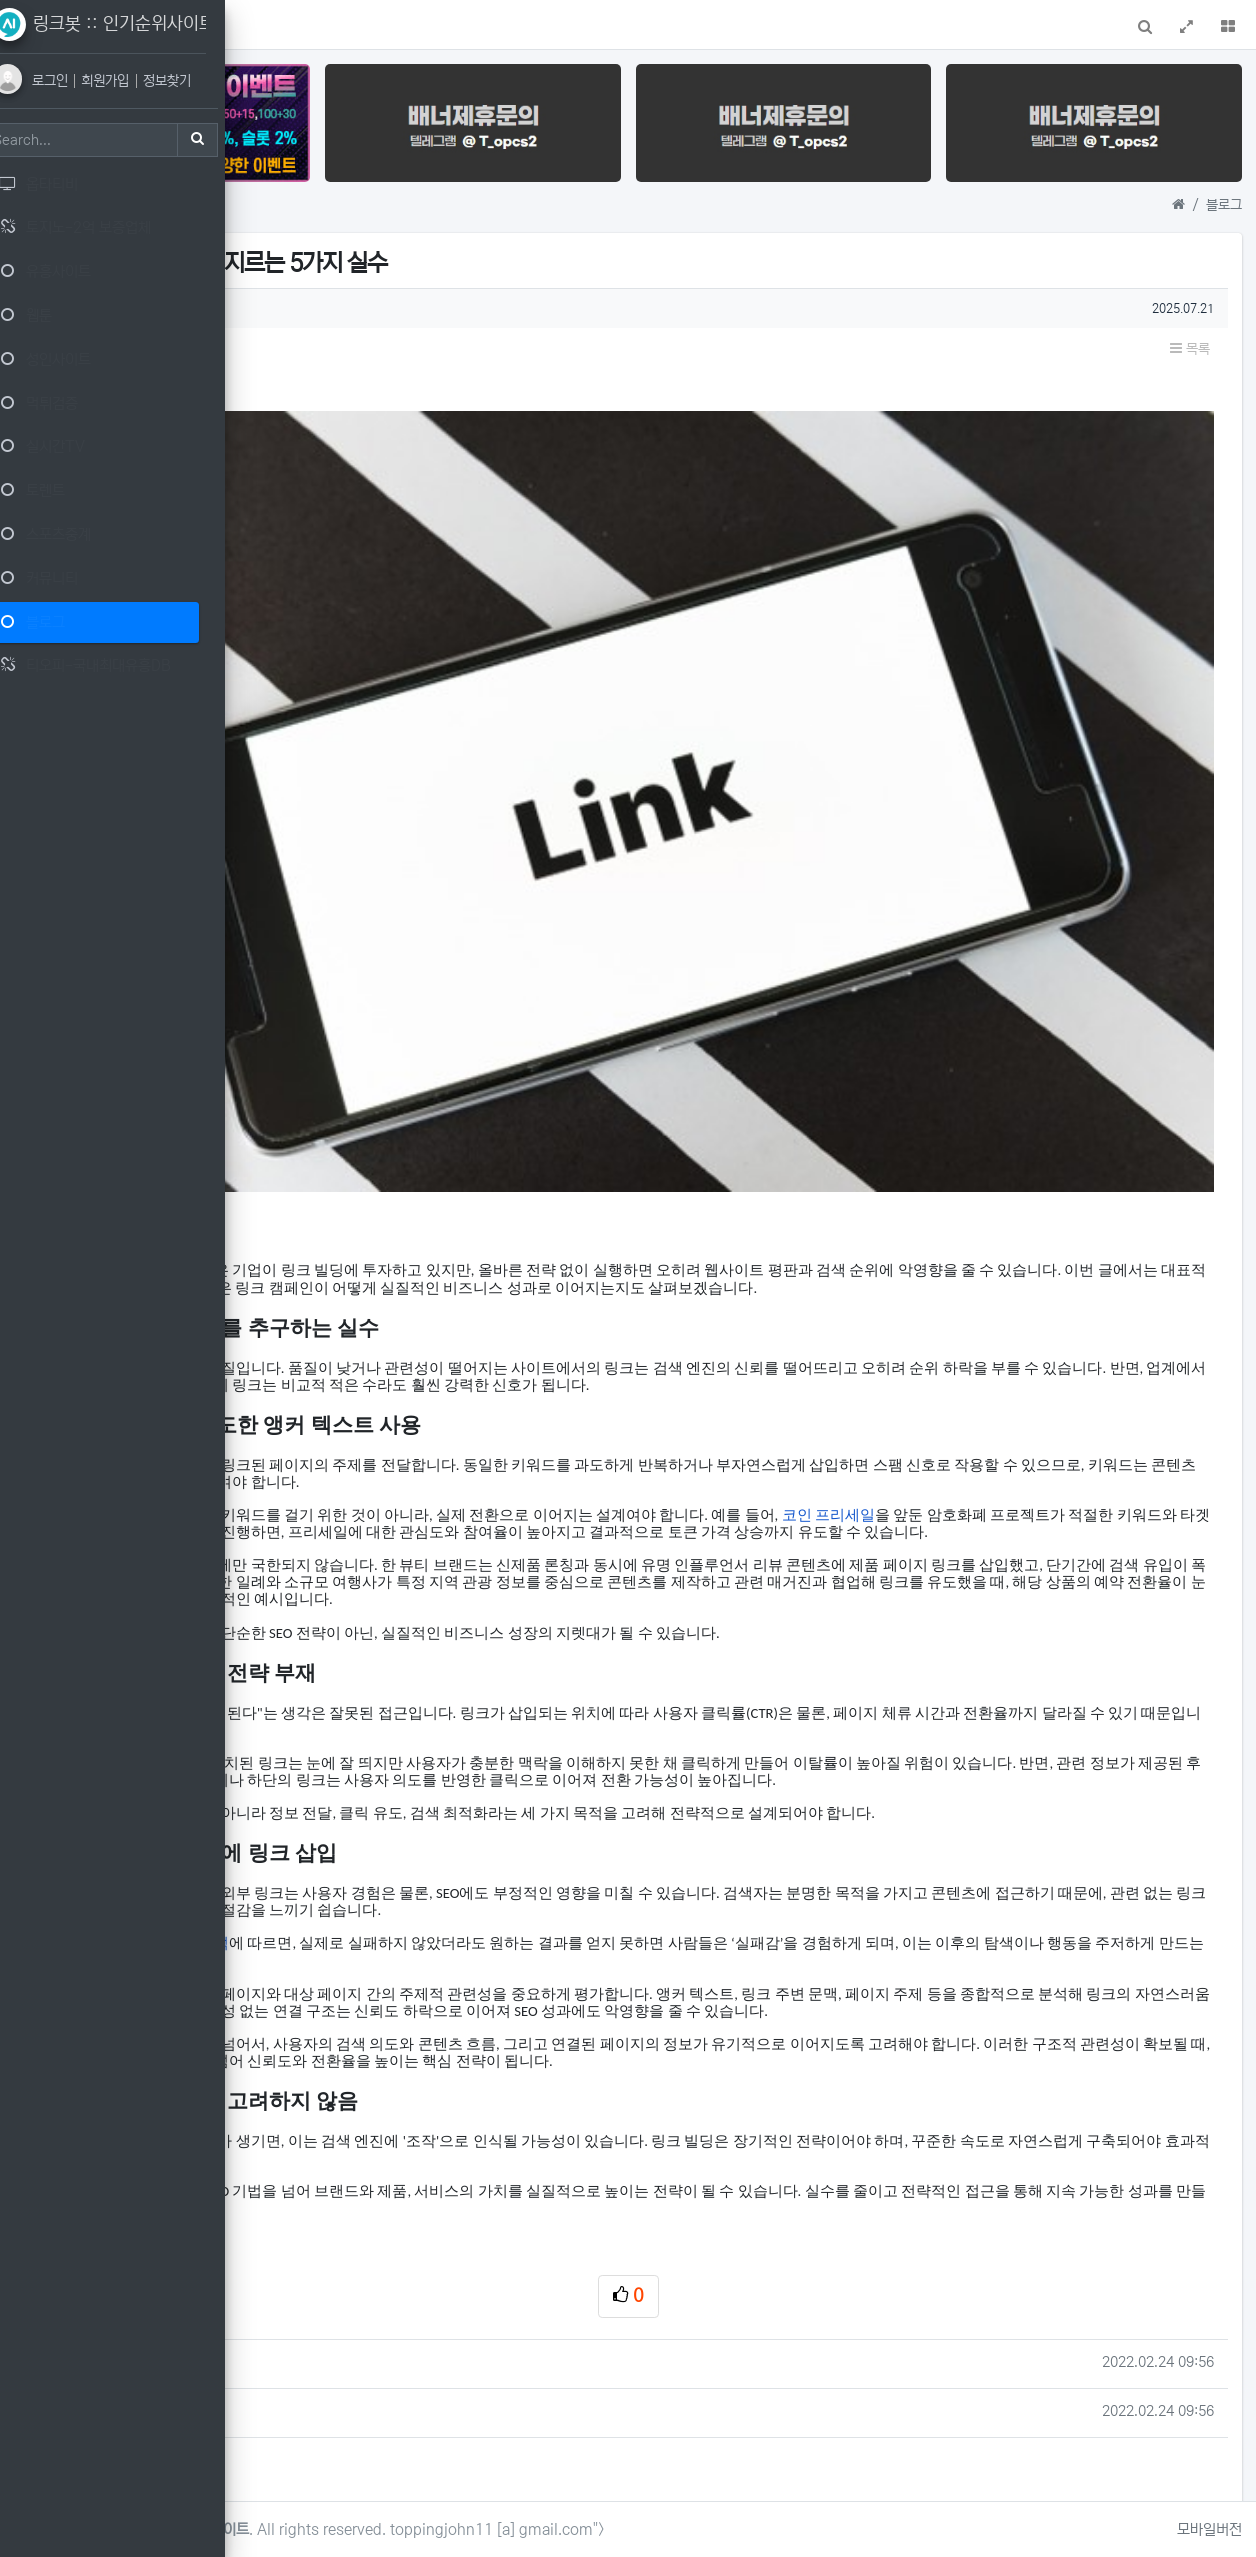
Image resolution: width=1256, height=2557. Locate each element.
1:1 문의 (392, 27)
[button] (277, 24)
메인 (325, 27)
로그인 (78, 81)
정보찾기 (192, 81)
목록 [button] (1190, 324)
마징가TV (435, 2142)
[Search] (105, 140)
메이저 (425, 2093)
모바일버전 (1209, 2529)
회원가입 (133, 81)
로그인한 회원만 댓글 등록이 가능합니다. (753, 2387)
